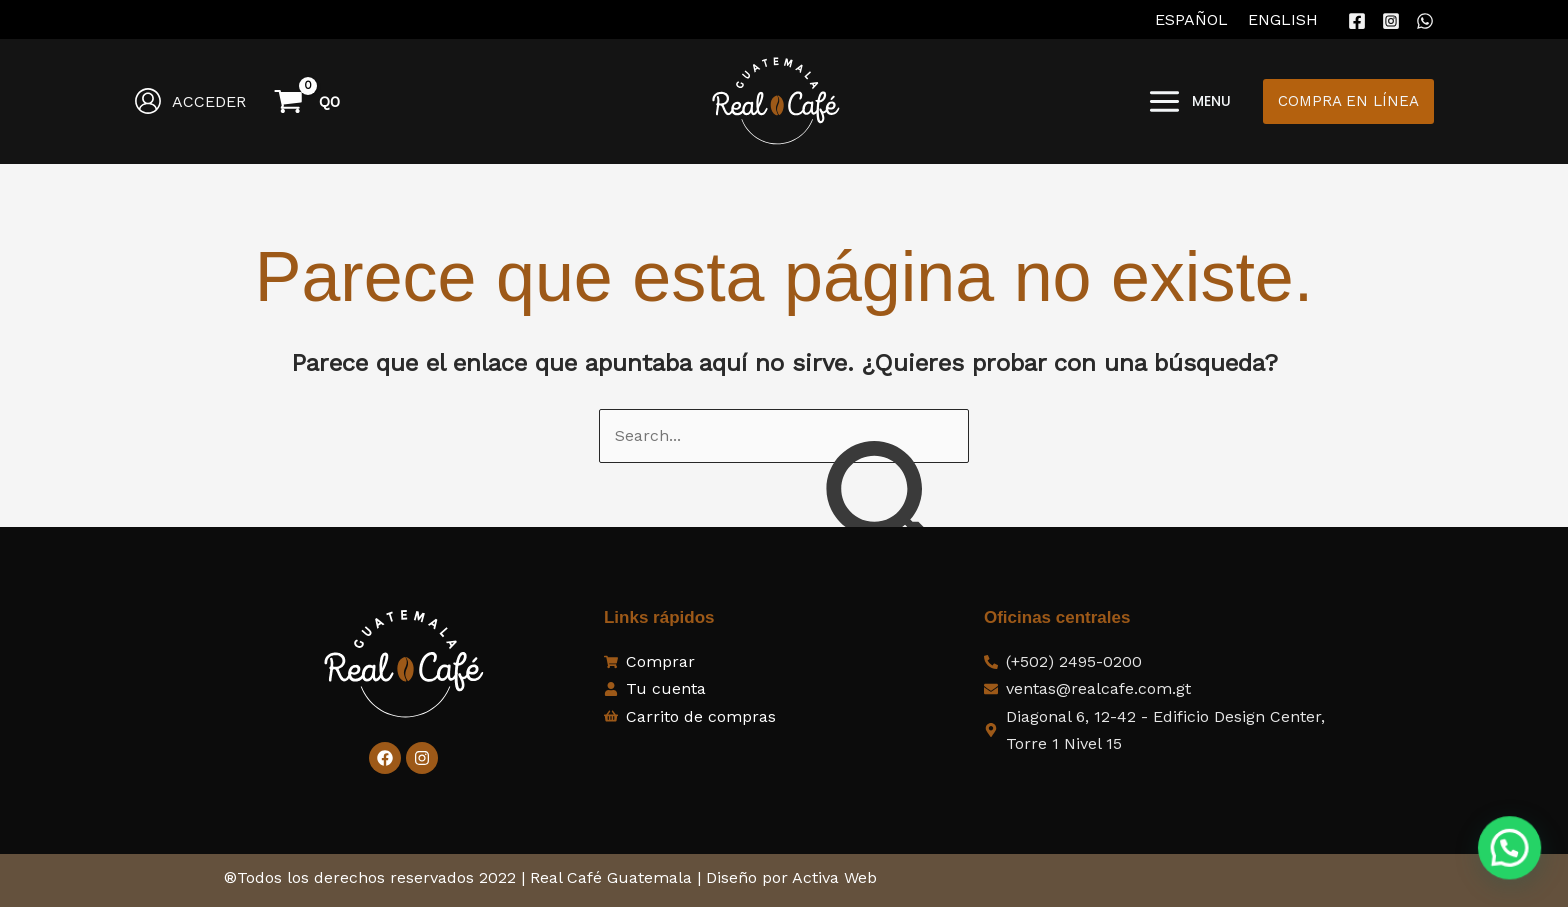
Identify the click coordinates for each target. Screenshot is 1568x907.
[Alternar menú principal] (1189, 101)
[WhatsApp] (1425, 21)
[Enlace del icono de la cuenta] (190, 101)
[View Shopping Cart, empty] (309, 101)
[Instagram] (1391, 21)
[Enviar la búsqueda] (887, 512)
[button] (1348, 101)
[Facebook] (1357, 21)
